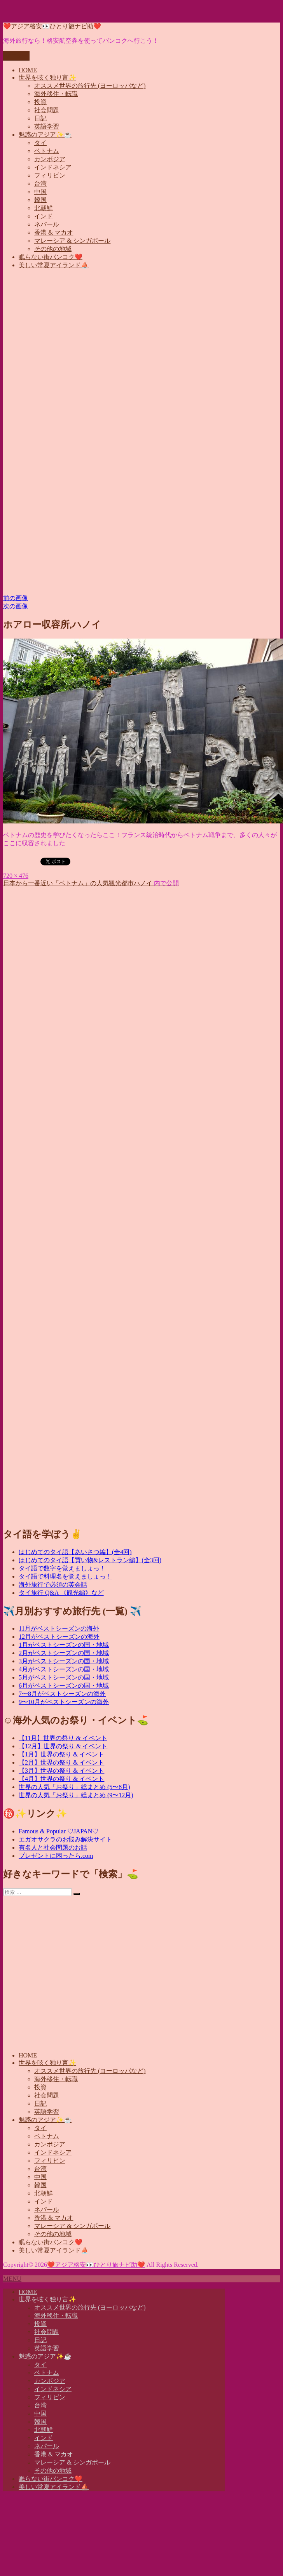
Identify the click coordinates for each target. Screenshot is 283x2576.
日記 (40, 118)
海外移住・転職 (56, 94)
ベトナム (46, 151)
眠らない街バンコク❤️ (50, 257)
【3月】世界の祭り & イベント (61, 1770)
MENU (12, 2278)
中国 (40, 191)
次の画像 (15, 606)
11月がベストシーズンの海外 (59, 1628)
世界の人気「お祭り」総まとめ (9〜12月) (76, 1795)
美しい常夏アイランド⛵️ (54, 265)
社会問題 (46, 110)
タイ (40, 142)
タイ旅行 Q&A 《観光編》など (61, 1592)
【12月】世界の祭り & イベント (63, 1746)
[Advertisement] (73, 348)
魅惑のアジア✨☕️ (45, 134)
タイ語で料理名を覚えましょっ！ (65, 1576)
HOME (28, 70)
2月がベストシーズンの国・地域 (64, 1653)
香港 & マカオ (53, 232)
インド (43, 216)
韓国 (40, 200)
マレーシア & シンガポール (72, 240)
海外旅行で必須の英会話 (53, 1584)
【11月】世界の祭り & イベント (63, 1738)
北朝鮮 (43, 208)
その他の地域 (53, 248)
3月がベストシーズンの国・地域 (64, 1661)
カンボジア (49, 159)
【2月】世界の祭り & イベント (61, 1762)
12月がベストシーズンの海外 (59, 1636)
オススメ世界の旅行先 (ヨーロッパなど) (90, 85)
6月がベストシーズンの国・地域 (64, 1685)
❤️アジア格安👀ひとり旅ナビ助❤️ (52, 26)
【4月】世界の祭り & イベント (61, 1778)
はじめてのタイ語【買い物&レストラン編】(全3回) (90, 1560)
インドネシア (53, 167)
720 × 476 (15, 875)
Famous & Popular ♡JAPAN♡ (58, 1831)
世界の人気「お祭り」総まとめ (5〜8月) (74, 1787)
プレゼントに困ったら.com (56, 1855)
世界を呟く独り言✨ (47, 77)
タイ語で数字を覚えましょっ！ (62, 1568)
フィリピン (49, 175)
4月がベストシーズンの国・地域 (64, 1669)
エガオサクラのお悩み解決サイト (65, 1839)
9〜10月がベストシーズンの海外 (64, 1702)
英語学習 (46, 126)
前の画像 (15, 598)
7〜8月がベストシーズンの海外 (62, 1693)
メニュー (16, 56)
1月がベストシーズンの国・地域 (64, 1644)
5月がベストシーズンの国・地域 (64, 1677)
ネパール (46, 224)
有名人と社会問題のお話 (53, 1847)
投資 (40, 102)
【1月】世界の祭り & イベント (61, 1754)
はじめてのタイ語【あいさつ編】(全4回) (75, 1552)
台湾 (40, 183)
